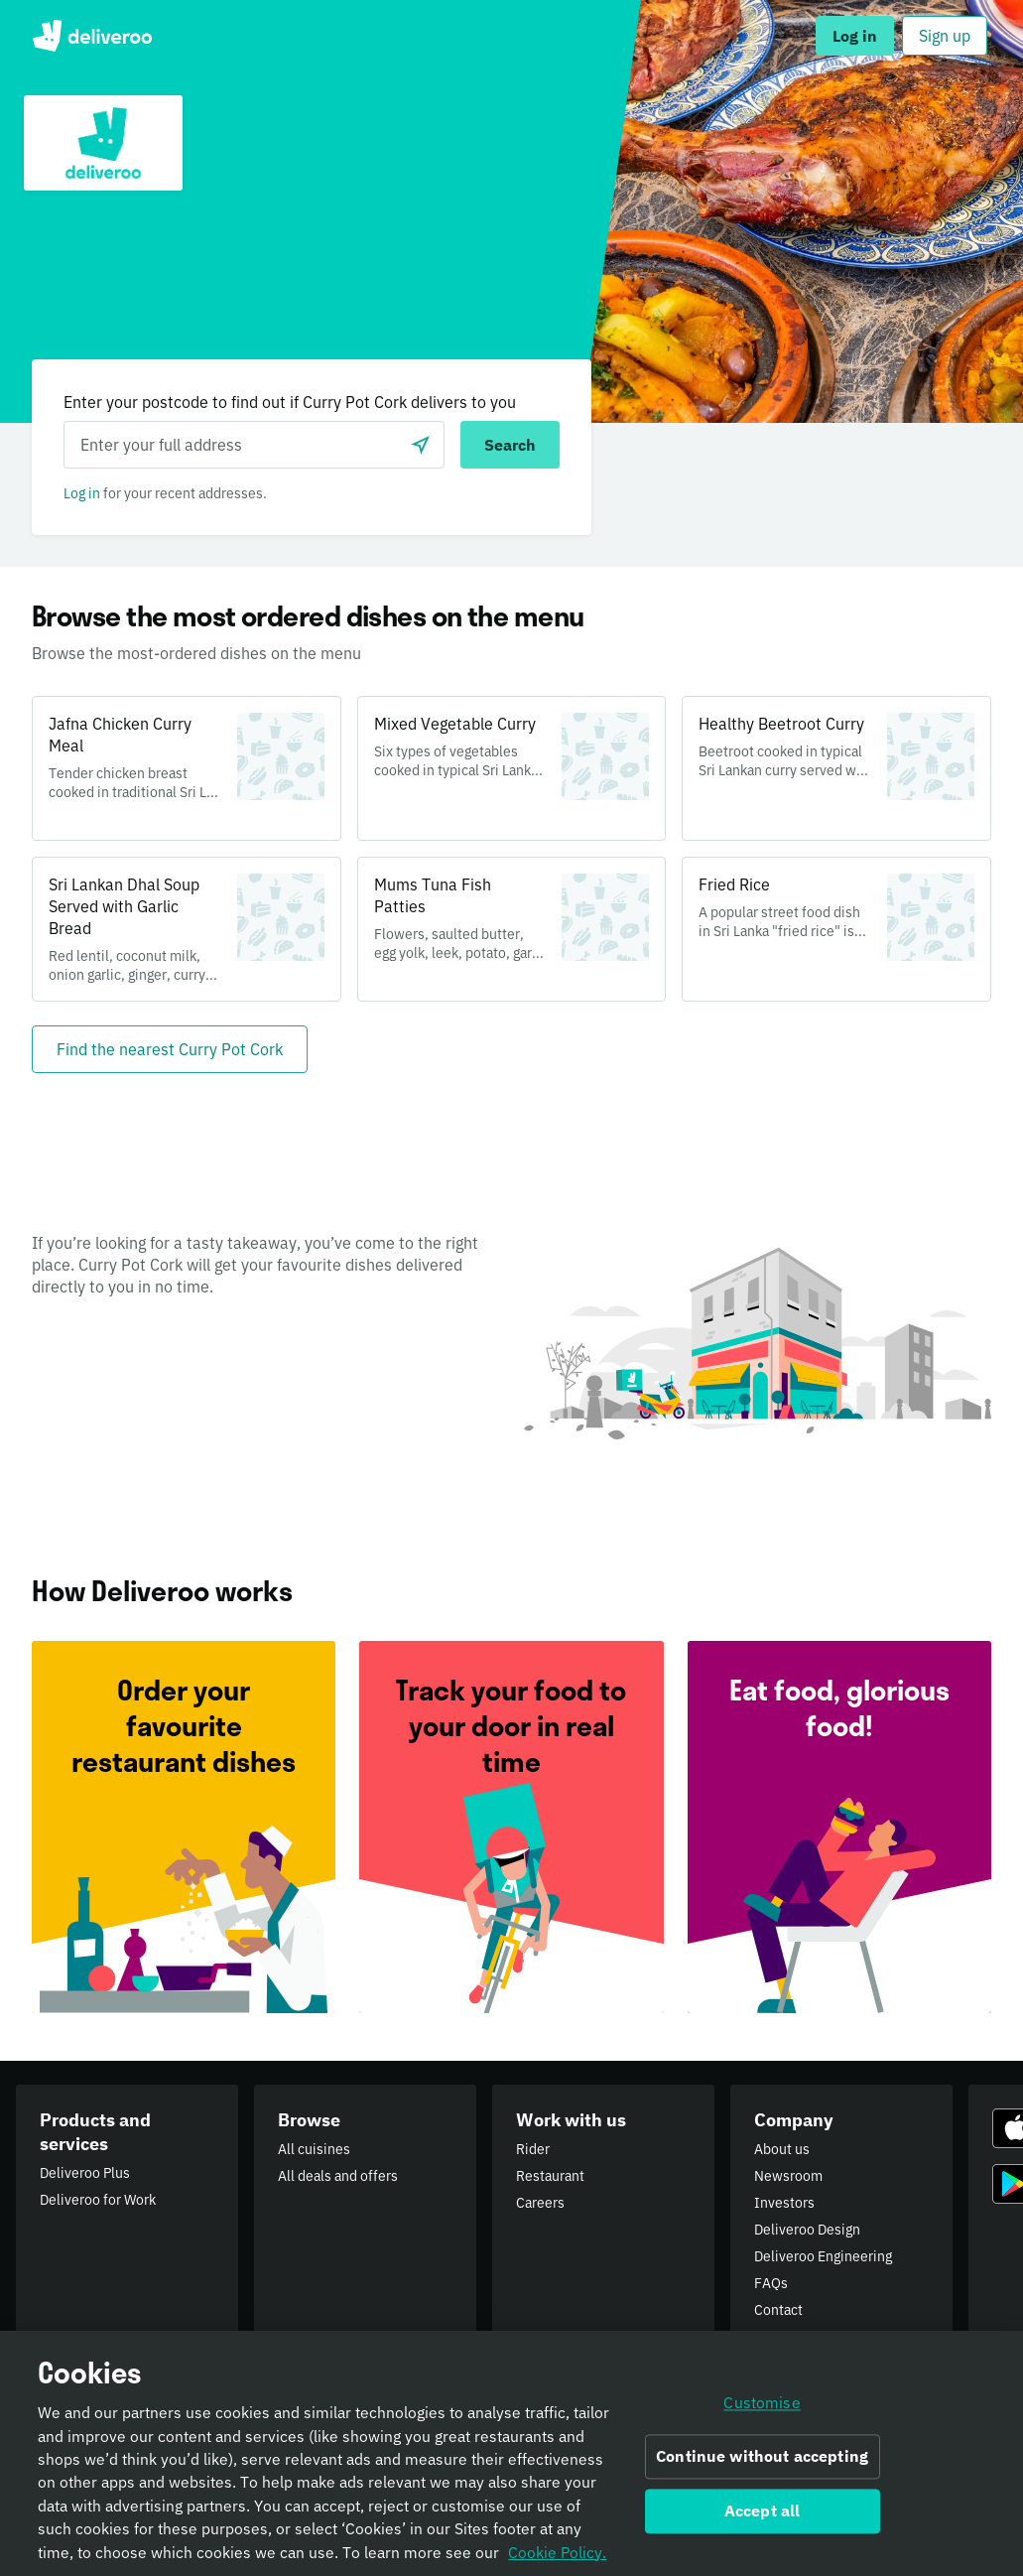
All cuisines (314, 2149)
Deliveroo (92, 36)
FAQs (771, 2283)
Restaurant (550, 2176)
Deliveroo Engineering (823, 2256)
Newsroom (788, 2176)
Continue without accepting (762, 2462)
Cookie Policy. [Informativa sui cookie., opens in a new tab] (557, 2557)
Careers (540, 2203)
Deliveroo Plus (85, 2173)
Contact (778, 2310)
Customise (761, 2408)
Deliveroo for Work (98, 2200)
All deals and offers (338, 2176)
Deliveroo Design (807, 2229)
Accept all (762, 2515)
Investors (784, 2203)
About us (782, 2149)
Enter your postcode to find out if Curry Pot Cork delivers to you (290, 402)
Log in (82, 493)
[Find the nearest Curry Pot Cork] (170, 1049)
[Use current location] (421, 445)
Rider (533, 2149)
